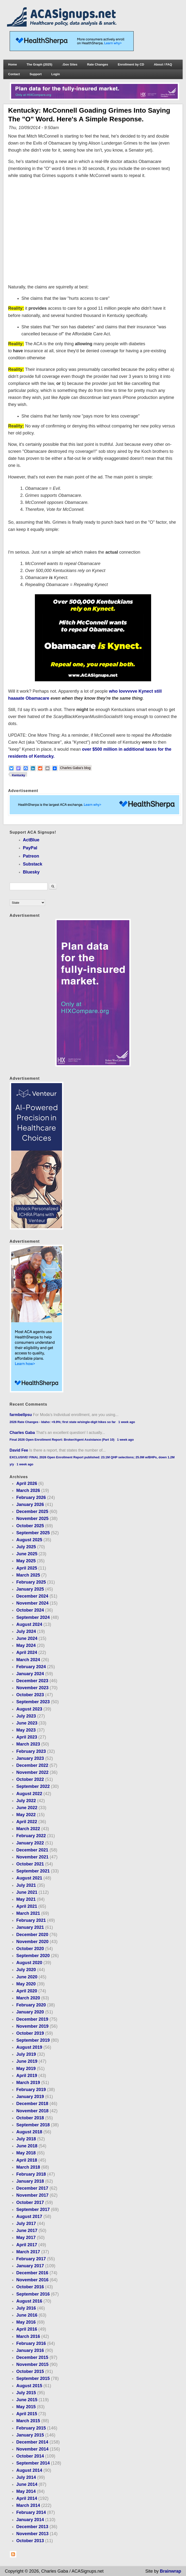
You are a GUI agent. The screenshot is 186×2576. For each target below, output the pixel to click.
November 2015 (32, 2364)
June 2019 (26, 2061)
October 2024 (30, 1610)
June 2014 (26, 2484)
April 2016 (26, 2329)
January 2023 (30, 1758)
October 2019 (30, 2033)
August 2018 (29, 2131)
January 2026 (30, 1504)
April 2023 (26, 1737)
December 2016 (32, 2272)
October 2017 (30, 2202)
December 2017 (32, 2188)
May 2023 (26, 1730)
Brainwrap (170, 2571)
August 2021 (29, 1878)
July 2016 (26, 2308)
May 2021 (26, 1899)
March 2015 (28, 2420)
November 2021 (32, 1857)
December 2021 (32, 1850)
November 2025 (32, 1518)
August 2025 (29, 1539)
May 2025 (26, 1560)
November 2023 (32, 1687)
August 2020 (29, 1962)
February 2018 (31, 2174)
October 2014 (30, 2456)
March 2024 (28, 1659)
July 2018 (26, 2138)
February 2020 (31, 2005)
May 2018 (26, 2152)
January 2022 (30, 1843)
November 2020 (32, 1941)
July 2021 (26, 1885)
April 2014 (26, 2498)
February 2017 (31, 2258)
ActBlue (31, 839)
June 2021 (26, 1892)
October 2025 (30, 1525)
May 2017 (26, 2237)
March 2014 (28, 2505)
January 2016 (30, 2350)
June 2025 (26, 1553)
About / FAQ (163, 64)
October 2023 (30, 1694)
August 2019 (29, 2047)
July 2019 (26, 2054)
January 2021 (30, 1927)
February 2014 (31, 2512)
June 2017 (26, 2230)
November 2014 (32, 2449)
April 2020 (26, 1991)
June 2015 (26, 2399)
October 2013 (30, 2540)
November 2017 (32, 2195)
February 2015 (31, 2428)
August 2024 (29, 1624)
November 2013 (32, 2533)
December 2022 (32, 1765)
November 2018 (32, 2110)
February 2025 (31, 1582)
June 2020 (26, 1976)
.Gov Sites (70, 64)
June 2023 (26, 1723)
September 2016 (33, 2294)
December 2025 (32, 1511)
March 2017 (28, 2251)
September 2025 (33, 1532)
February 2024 (31, 1666)
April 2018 (26, 2160)
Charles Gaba (22, 1432)
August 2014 (29, 2470)
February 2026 (31, 1497)
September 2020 (33, 1955)
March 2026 (28, 1490)
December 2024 (32, 1596)
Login (55, 74)
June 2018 (26, 2145)
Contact (14, 74)
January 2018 (30, 2181)
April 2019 (26, 2075)
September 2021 (33, 1871)
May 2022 (26, 1814)
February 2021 (31, 1920)
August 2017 (29, 2216)
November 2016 (32, 2279)
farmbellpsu (21, 1414)
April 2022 (26, 1821)
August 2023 (29, 1709)
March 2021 (28, 1913)
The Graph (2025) (39, 64)
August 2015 (29, 2385)
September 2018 (33, 2124)
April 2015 (26, 2413)
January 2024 (30, 1673)
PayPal (30, 847)
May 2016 (26, 2322)
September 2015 (33, 2378)
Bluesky (31, 872)
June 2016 (26, 2315)
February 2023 (31, 1751)
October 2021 (30, 1864)
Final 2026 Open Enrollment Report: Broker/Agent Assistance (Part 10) (62, 1439)
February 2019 (31, 2089)
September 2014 (33, 2463)
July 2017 (26, 2223)
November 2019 (32, 2026)
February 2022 (31, 1835)
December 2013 (32, 2526)
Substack (32, 864)
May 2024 (26, 1645)
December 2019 (32, 2019)
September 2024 (33, 1617)
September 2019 (33, 2040)
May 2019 (26, 2068)
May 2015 (26, 2406)
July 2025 (26, 1546)
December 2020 (32, 1934)
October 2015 (30, 2371)
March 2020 (28, 1998)
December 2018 (32, 2103)
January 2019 (30, 2096)
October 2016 (30, 2286)
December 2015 (32, 2357)
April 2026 (26, 1483)
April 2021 (26, 1906)
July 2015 (26, 2392)
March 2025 (28, 1575)
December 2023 (32, 1680)
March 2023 (28, 1744)
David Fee (19, 1450)
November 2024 (32, 1603)
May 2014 (26, 2491)
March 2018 (28, 2167)
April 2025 (26, 1568)
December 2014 (32, 2442)
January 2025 (30, 1589)
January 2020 (30, 2012)
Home (12, 64)
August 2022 (29, 1793)
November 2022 (32, 1772)
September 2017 (33, 2209)
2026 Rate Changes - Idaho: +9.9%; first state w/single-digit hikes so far (63, 1422)
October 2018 (30, 2117)
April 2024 (26, 1652)
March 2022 (28, 1828)
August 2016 (29, 2301)
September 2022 (33, 1786)
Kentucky (18, 775)
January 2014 (30, 2519)
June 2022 (26, 1807)
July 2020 (26, 1969)
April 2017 (26, 2244)
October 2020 (30, 1948)
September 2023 (33, 1701)
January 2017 (30, 2265)
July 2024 (26, 1631)
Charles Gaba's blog (75, 768)
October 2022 (30, 1779)
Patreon (31, 856)
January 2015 (30, 2435)
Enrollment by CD (131, 64)
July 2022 (26, 1800)
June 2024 (26, 1638)
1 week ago (126, 1422)
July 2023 (26, 1716)
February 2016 (31, 2343)
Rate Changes (97, 64)
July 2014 (26, 2477)
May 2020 (26, 1984)
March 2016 (28, 2336)
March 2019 (28, 2082)
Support (36, 74)
